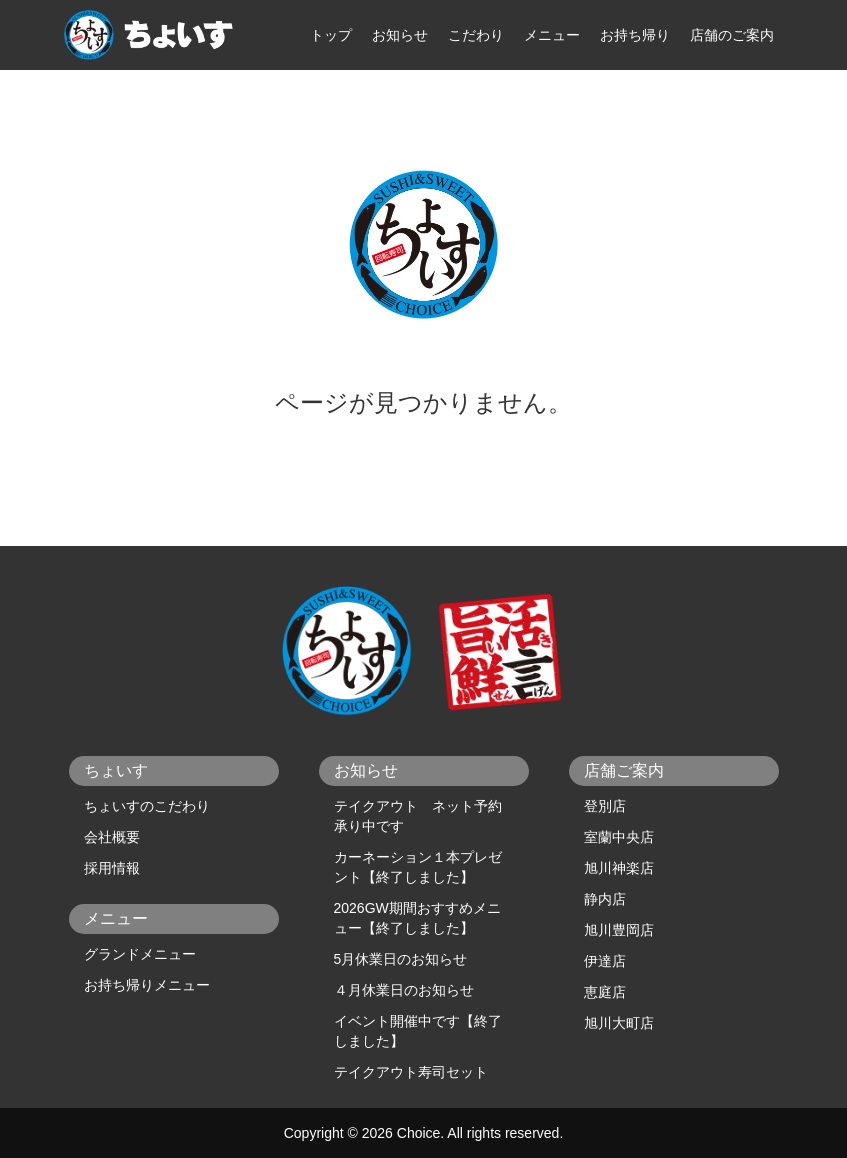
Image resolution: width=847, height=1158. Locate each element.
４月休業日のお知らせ (404, 990)
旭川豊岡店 (619, 930)
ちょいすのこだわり (147, 806)
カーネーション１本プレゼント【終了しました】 (418, 867)
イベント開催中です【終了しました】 (418, 1031)
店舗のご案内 (732, 35)
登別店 (605, 806)
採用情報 (112, 868)
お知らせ (400, 35)
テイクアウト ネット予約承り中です (418, 816)
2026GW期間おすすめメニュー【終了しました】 (417, 918)
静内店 (605, 899)
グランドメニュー (140, 954)
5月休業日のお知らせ (401, 959)
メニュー (552, 35)
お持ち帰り (635, 35)
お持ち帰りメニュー (147, 985)
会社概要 (112, 837)
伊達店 (605, 961)
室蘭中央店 (619, 837)
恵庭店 (605, 992)
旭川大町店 (619, 1023)
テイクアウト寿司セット (411, 1072)
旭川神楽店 (619, 868)
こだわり (476, 35)
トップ (331, 35)
